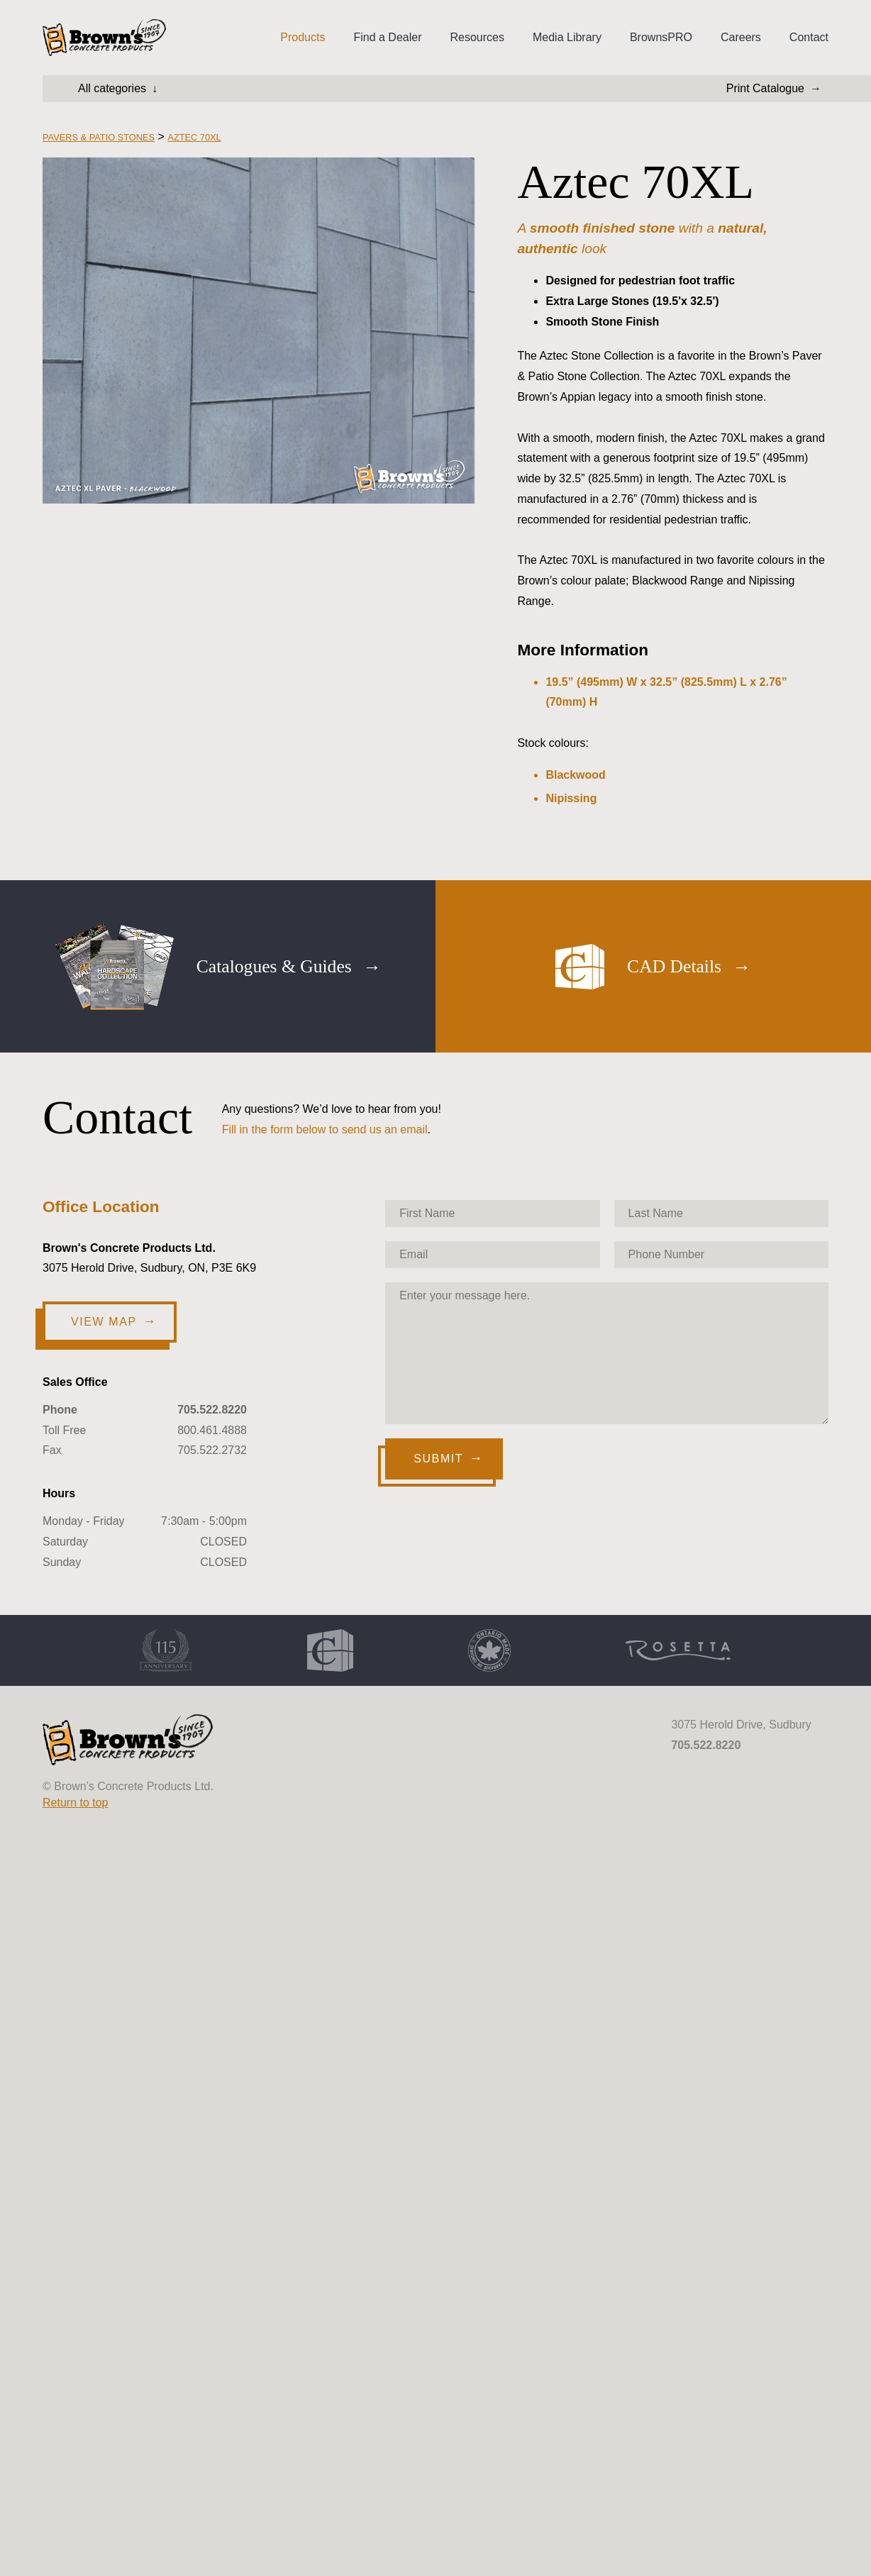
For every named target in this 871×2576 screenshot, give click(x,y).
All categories (112, 88)
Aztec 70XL (194, 137)
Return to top (76, 1803)
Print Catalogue (765, 88)
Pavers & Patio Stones (99, 137)
